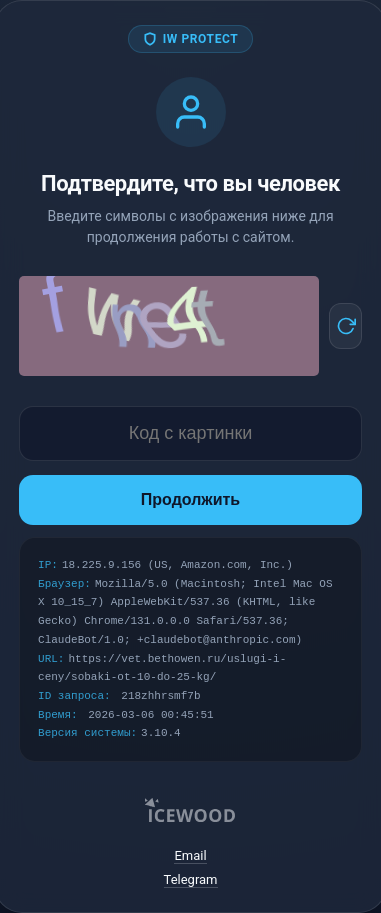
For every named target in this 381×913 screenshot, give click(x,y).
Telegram (191, 879)
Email (190, 855)
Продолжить (190, 499)
